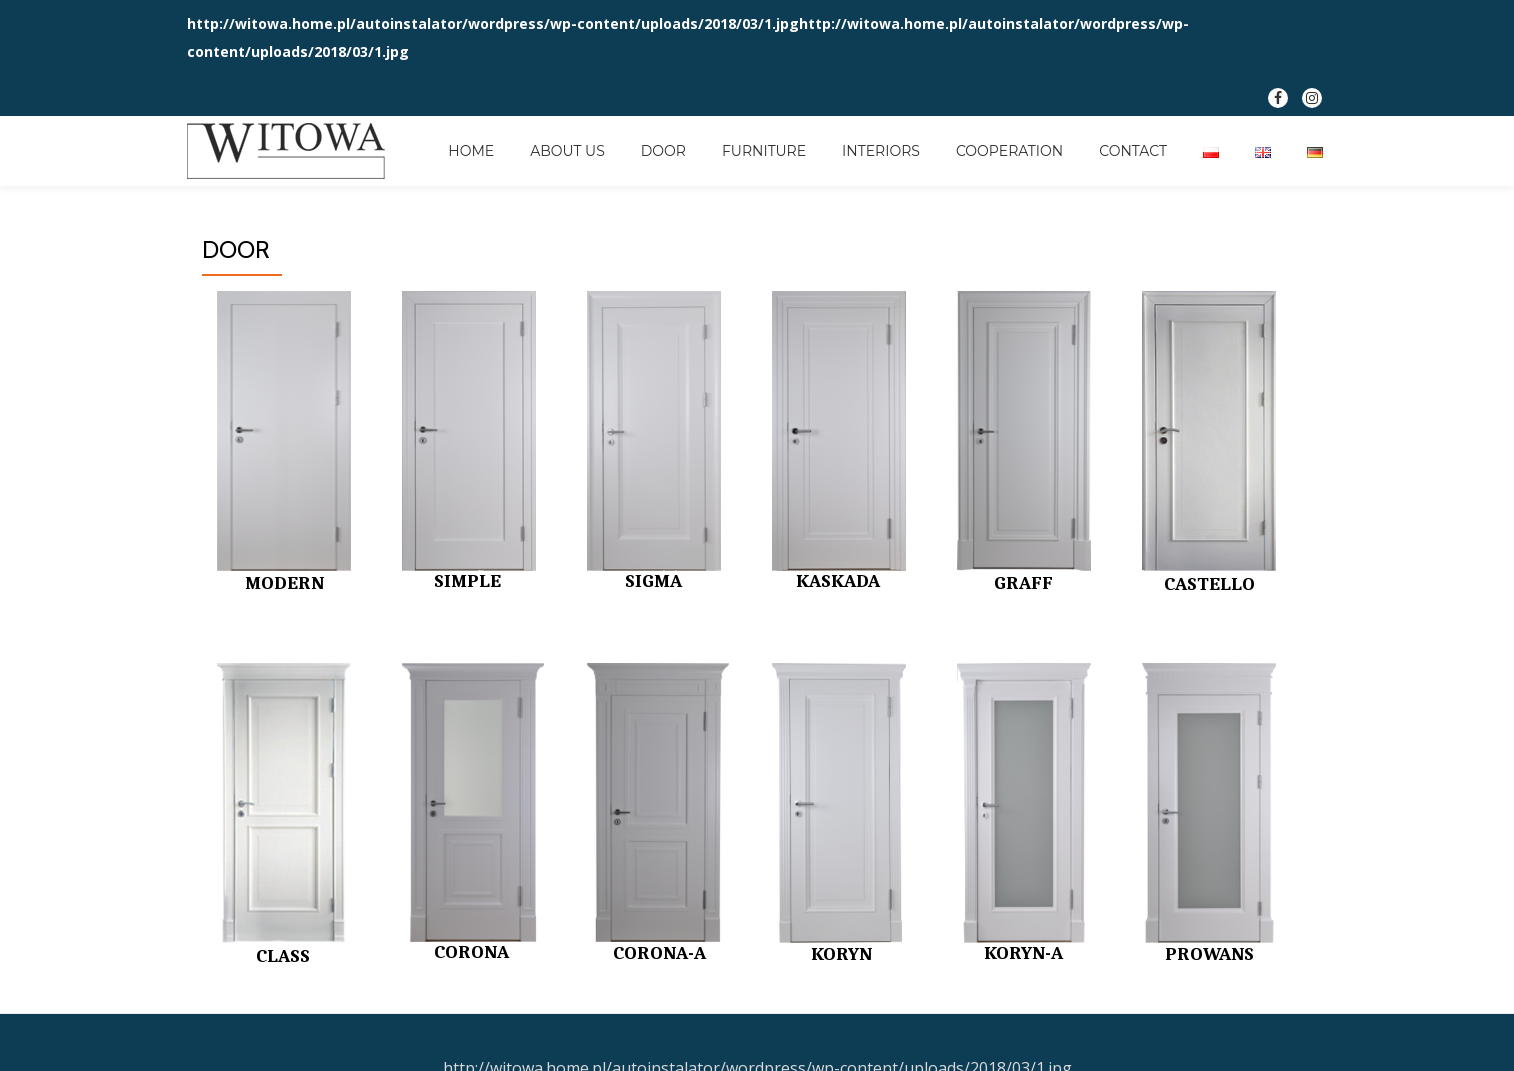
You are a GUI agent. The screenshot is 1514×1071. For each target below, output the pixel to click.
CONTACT (1133, 151)
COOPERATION (1009, 151)
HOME (471, 151)
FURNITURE (764, 151)
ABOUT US (567, 151)
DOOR (663, 151)
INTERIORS (881, 151)
